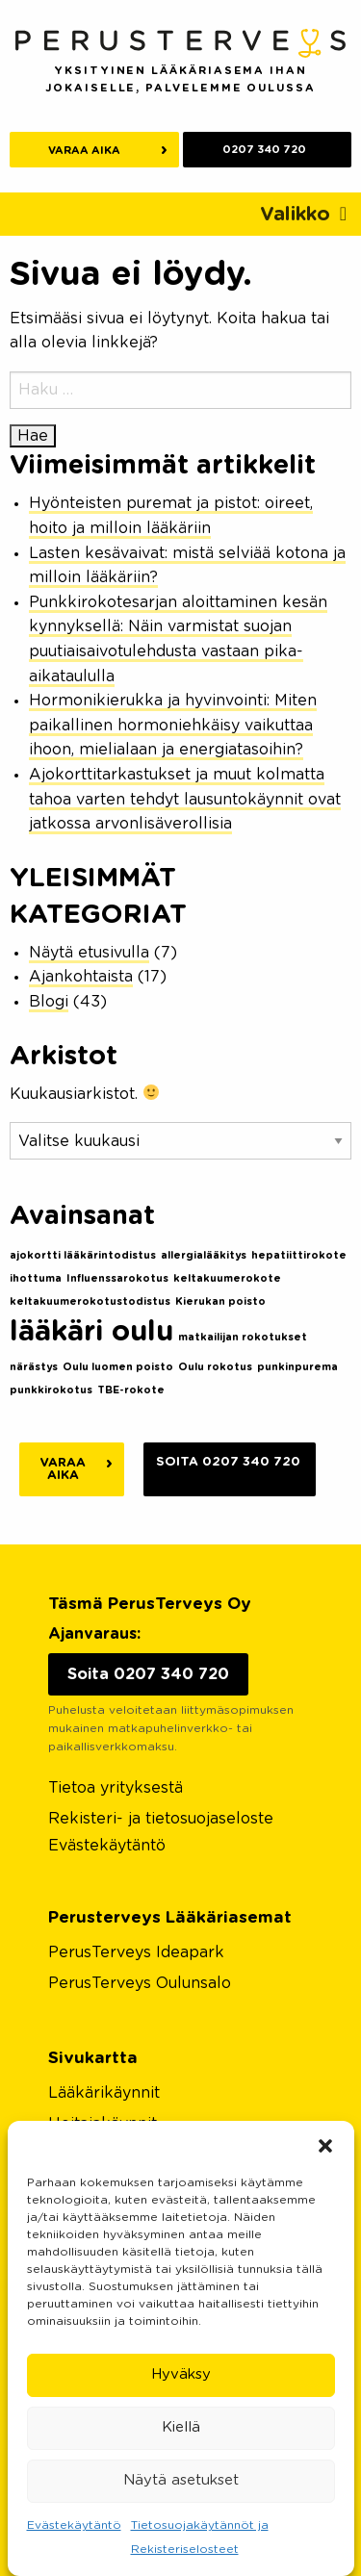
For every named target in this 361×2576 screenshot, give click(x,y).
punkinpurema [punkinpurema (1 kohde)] (297, 1367)
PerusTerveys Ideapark (136, 1952)
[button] (325, 2145)
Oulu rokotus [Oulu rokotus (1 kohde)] (215, 1367)
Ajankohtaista (81, 976)
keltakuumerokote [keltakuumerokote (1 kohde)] (227, 1278)
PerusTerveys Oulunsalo (139, 1983)
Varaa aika (84, 150)
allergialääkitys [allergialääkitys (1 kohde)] (203, 1255)
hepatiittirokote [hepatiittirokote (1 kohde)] (299, 1255)
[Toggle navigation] (303, 214)
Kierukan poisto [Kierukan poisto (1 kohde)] (220, 1301)
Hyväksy (181, 2374)
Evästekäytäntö (74, 2525)
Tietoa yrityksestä (115, 1788)
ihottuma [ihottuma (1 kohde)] (36, 1278)
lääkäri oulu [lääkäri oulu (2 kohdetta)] (91, 1332)
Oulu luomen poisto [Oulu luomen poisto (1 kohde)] (118, 1367)
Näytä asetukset (181, 2480)
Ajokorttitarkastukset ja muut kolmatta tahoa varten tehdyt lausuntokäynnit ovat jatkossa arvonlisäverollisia (185, 799)
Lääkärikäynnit (104, 2093)
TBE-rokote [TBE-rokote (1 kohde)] (131, 1390)
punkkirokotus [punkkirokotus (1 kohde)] (51, 1390)
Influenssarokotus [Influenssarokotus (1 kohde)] (117, 1278)
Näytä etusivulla (89, 952)
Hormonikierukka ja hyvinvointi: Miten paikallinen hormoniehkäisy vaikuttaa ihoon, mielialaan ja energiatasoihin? (173, 725)
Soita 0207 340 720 (228, 1462)
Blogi (48, 1001)
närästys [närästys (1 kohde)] (34, 1367)
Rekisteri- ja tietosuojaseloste (160, 1818)
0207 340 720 (264, 149)
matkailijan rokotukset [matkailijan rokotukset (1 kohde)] (242, 1337)
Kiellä (181, 2427)
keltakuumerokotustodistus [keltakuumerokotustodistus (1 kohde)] (90, 1301)
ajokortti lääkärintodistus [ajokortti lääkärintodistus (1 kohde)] (83, 1255)
